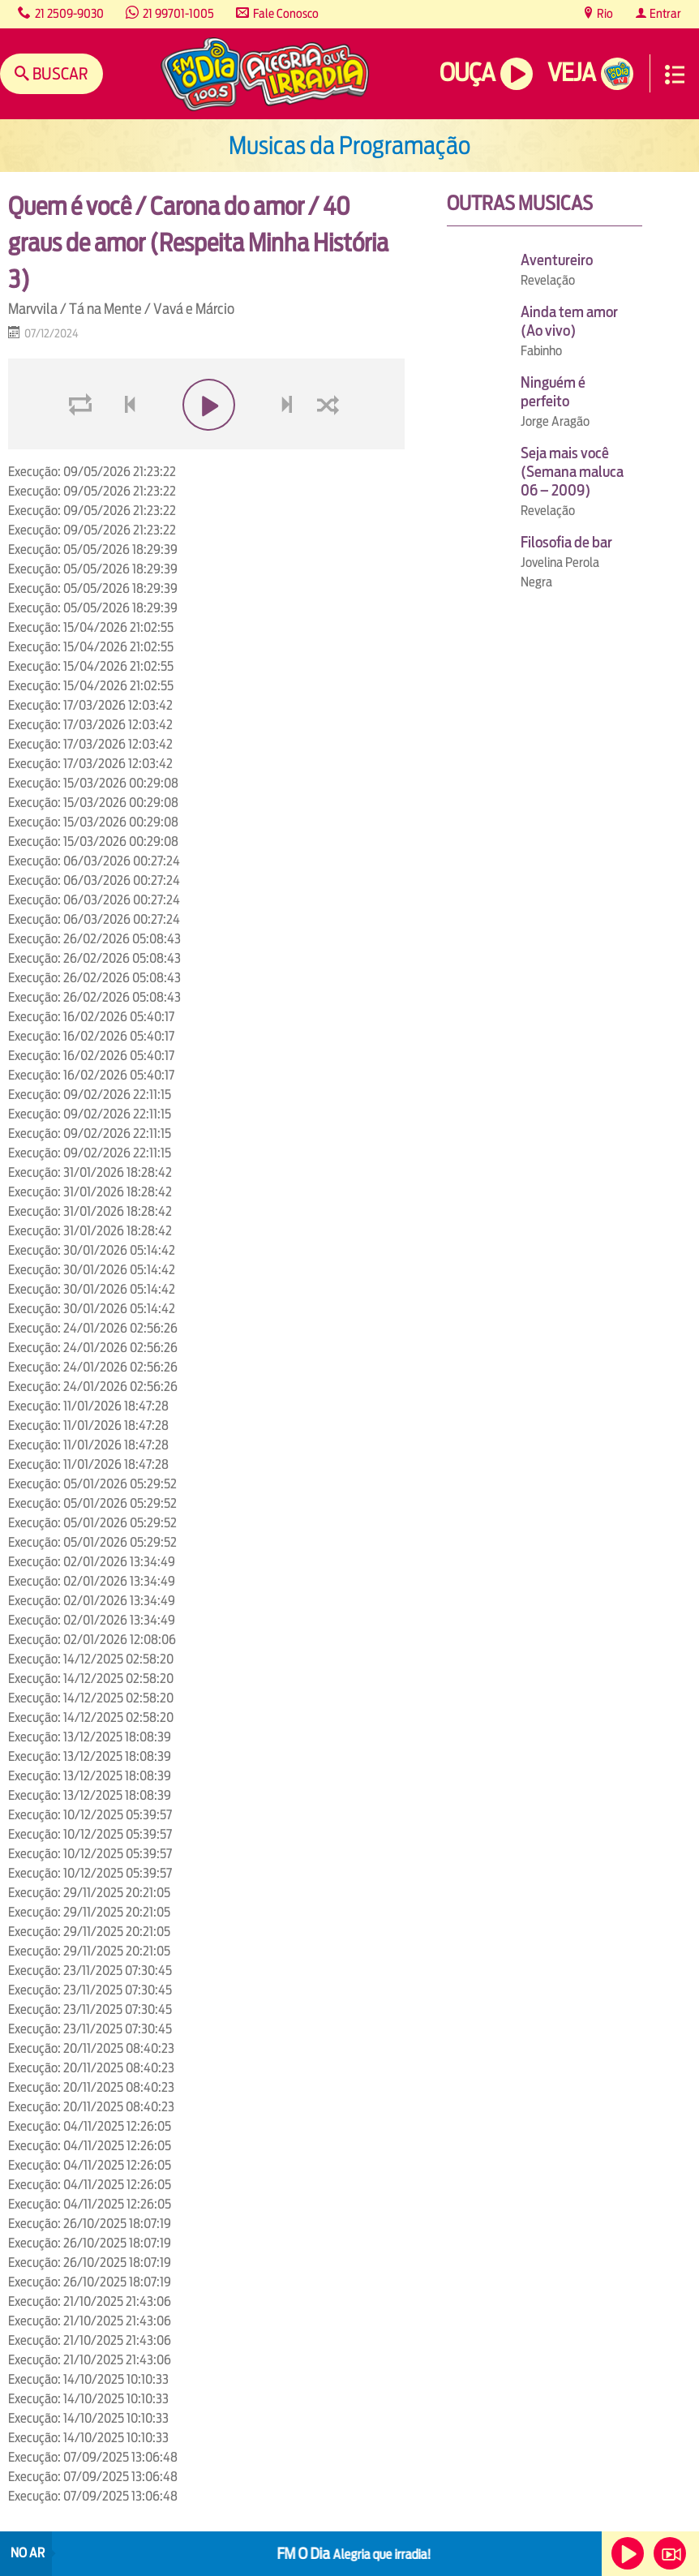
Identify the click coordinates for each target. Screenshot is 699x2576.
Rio (603, 13)
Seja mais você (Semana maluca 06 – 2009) (572, 471)
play (206, 443)
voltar (124, 443)
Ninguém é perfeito (553, 392)
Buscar (58, 73)
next (288, 443)
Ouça (467, 72)
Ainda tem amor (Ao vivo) (569, 321)
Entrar (664, 13)
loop (82, 443)
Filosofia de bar (566, 542)
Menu (674, 75)
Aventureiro (557, 259)
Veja (571, 72)
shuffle (331, 443)
